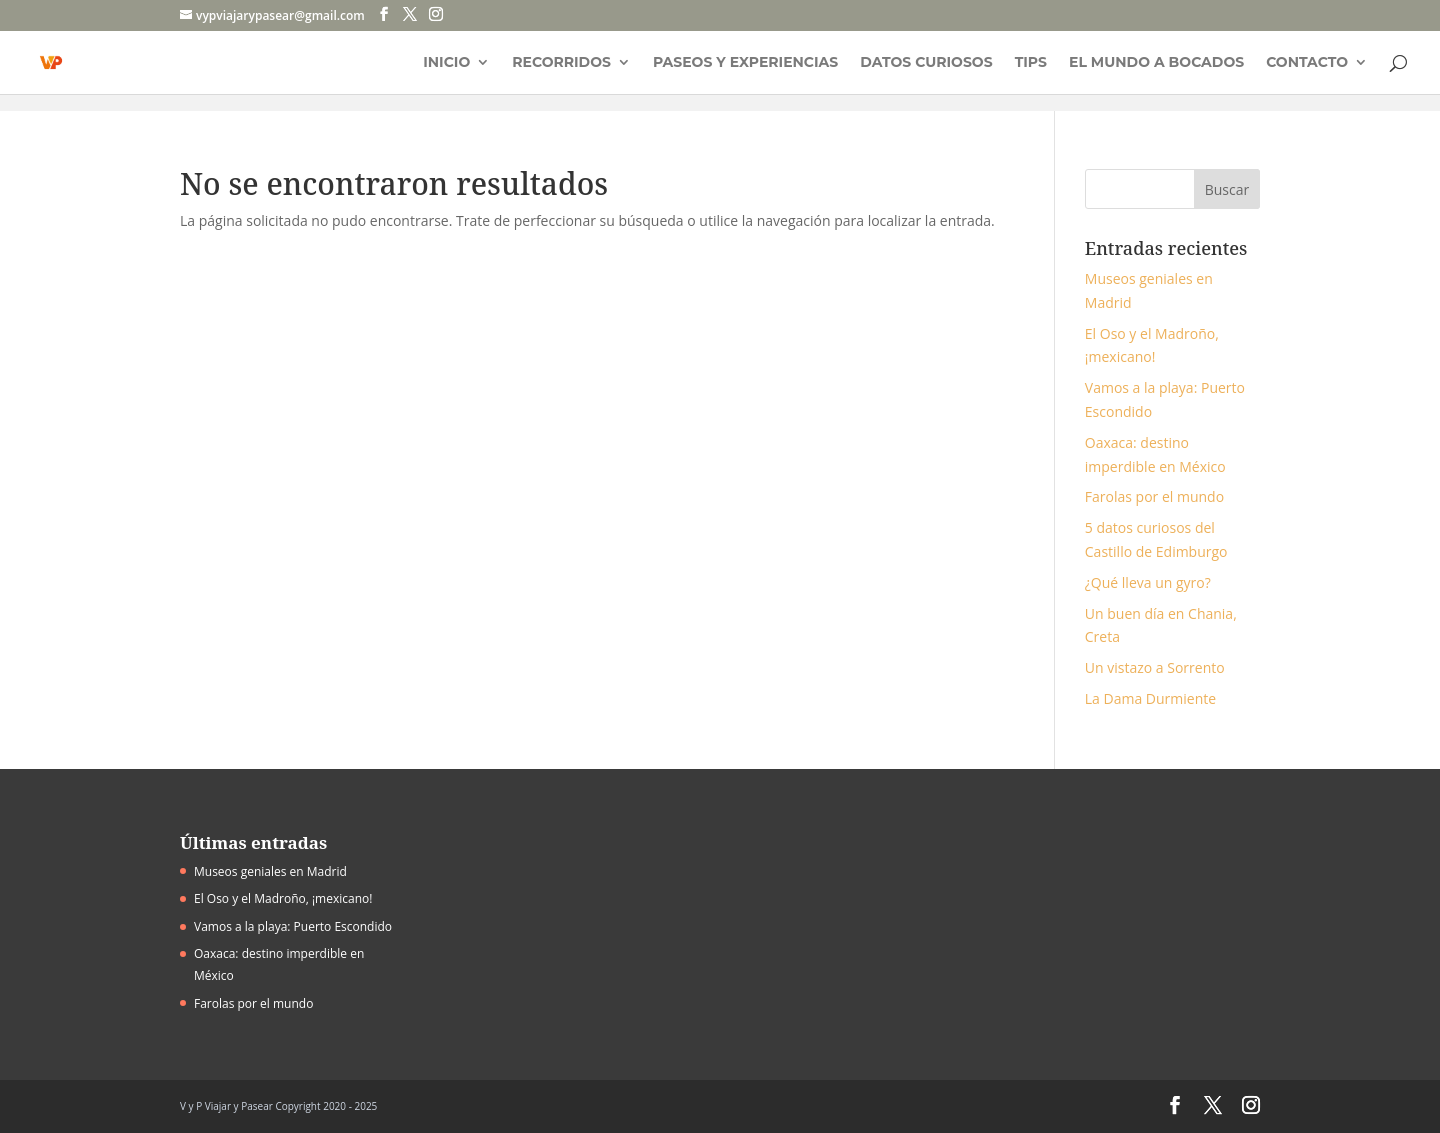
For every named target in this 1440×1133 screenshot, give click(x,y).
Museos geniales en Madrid (270, 871)
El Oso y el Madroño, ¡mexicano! (283, 898)
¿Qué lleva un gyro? (1148, 582)
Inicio (446, 63)
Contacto (1307, 63)
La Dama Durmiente (1150, 698)
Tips (1031, 63)
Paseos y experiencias (745, 63)
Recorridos (561, 63)
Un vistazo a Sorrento (1155, 667)
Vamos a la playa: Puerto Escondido (293, 926)
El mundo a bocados (1156, 63)
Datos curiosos (926, 63)
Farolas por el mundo (1154, 496)
